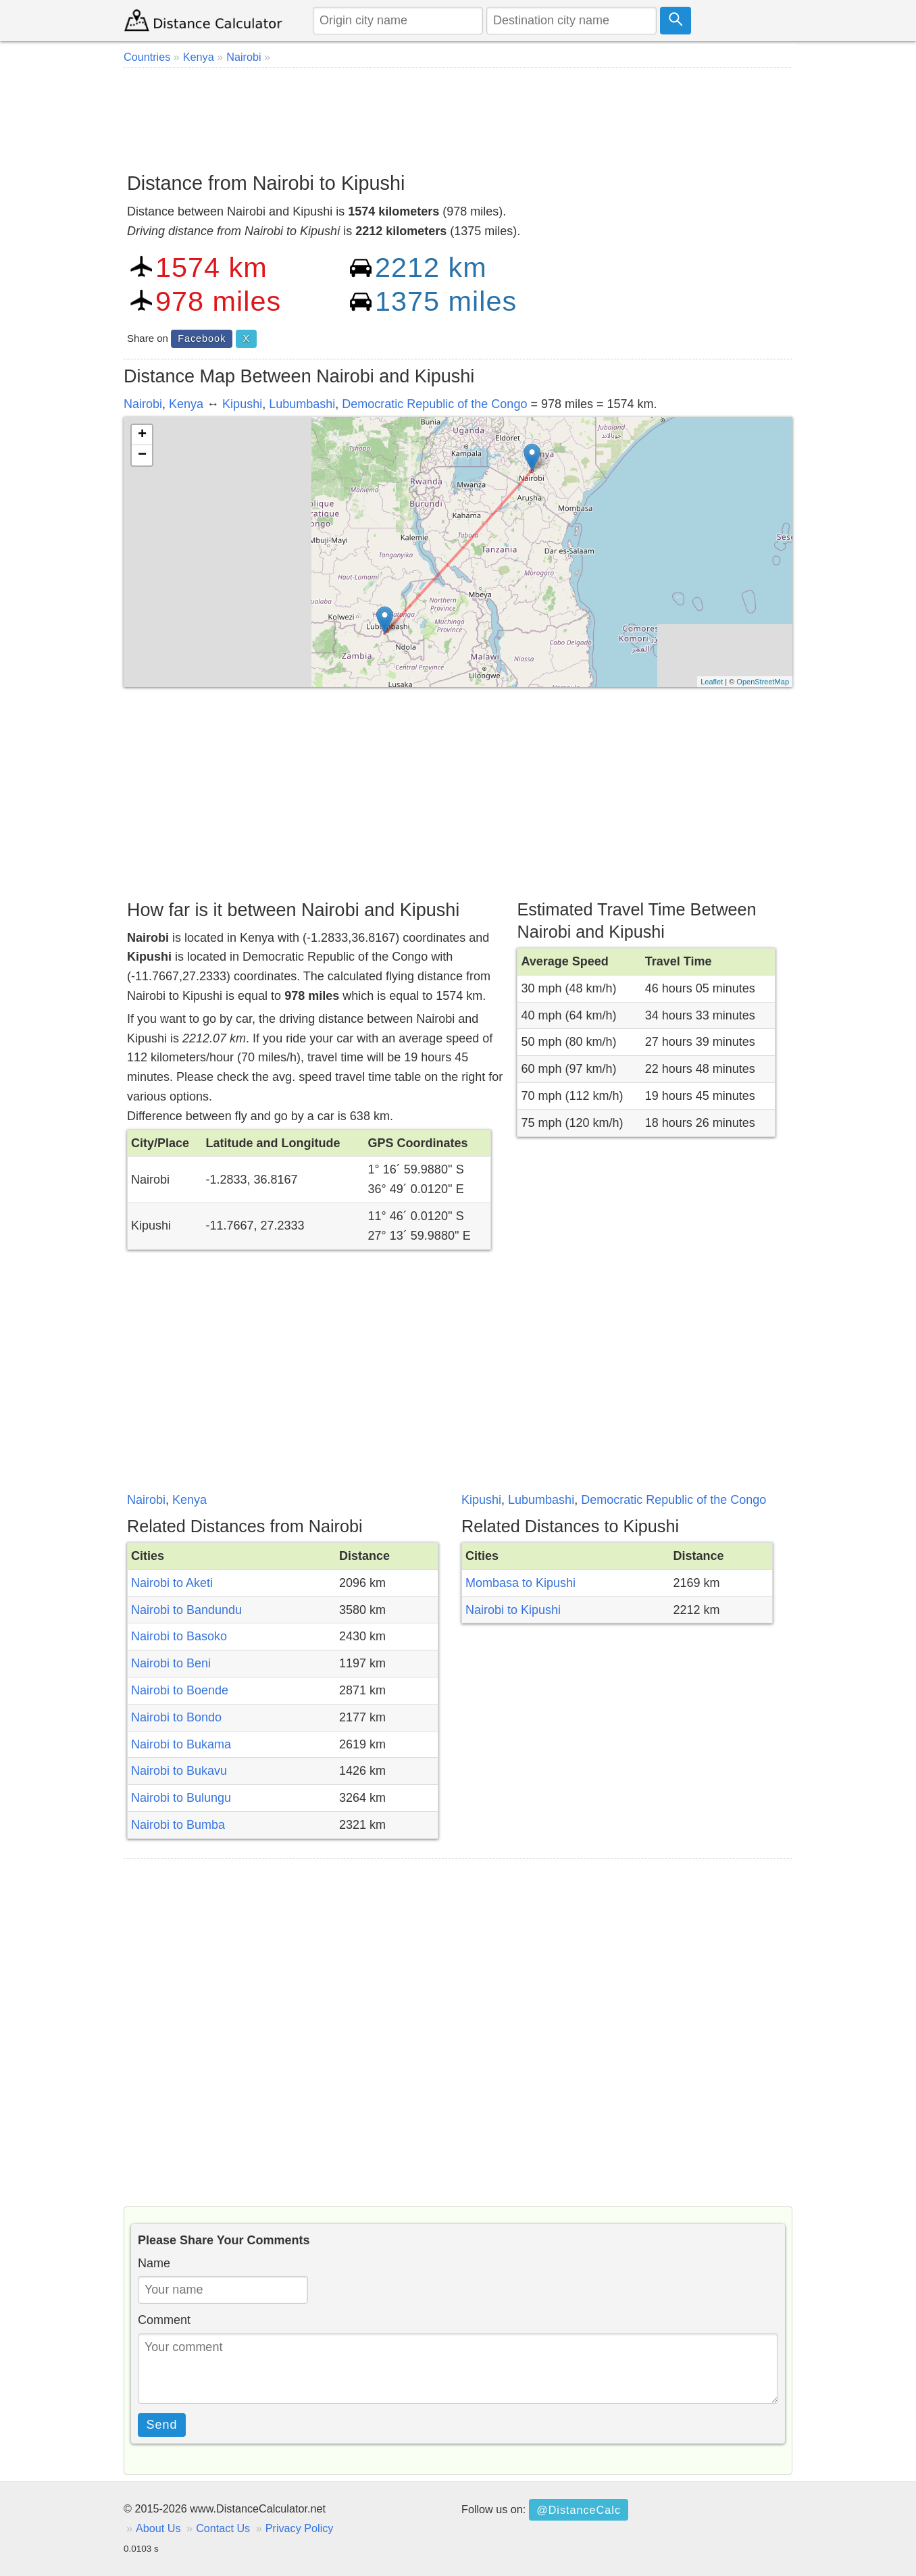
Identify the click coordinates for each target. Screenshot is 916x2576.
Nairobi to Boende (179, 1690)
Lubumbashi (302, 404)
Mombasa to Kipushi (520, 1583)
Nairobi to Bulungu (181, 1797)
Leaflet (712, 682)
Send (162, 2424)
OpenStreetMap (762, 682)
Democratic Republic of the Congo (434, 404)
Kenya (186, 404)
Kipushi (242, 404)
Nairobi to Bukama (181, 1744)
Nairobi (143, 404)
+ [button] (142, 435)
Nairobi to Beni (171, 1663)
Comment (164, 2320)
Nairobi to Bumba (178, 1825)
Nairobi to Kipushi (513, 1610)
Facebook (202, 338)
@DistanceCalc (578, 2510)
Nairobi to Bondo (176, 1717)
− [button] (142, 455)
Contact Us (223, 2528)
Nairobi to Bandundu (186, 1610)
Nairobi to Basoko (179, 1636)
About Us (158, 2528)
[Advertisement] (458, 114)
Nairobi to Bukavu (179, 1770)
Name (154, 2263)
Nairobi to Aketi (172, 1583)
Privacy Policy (299, 2528)
